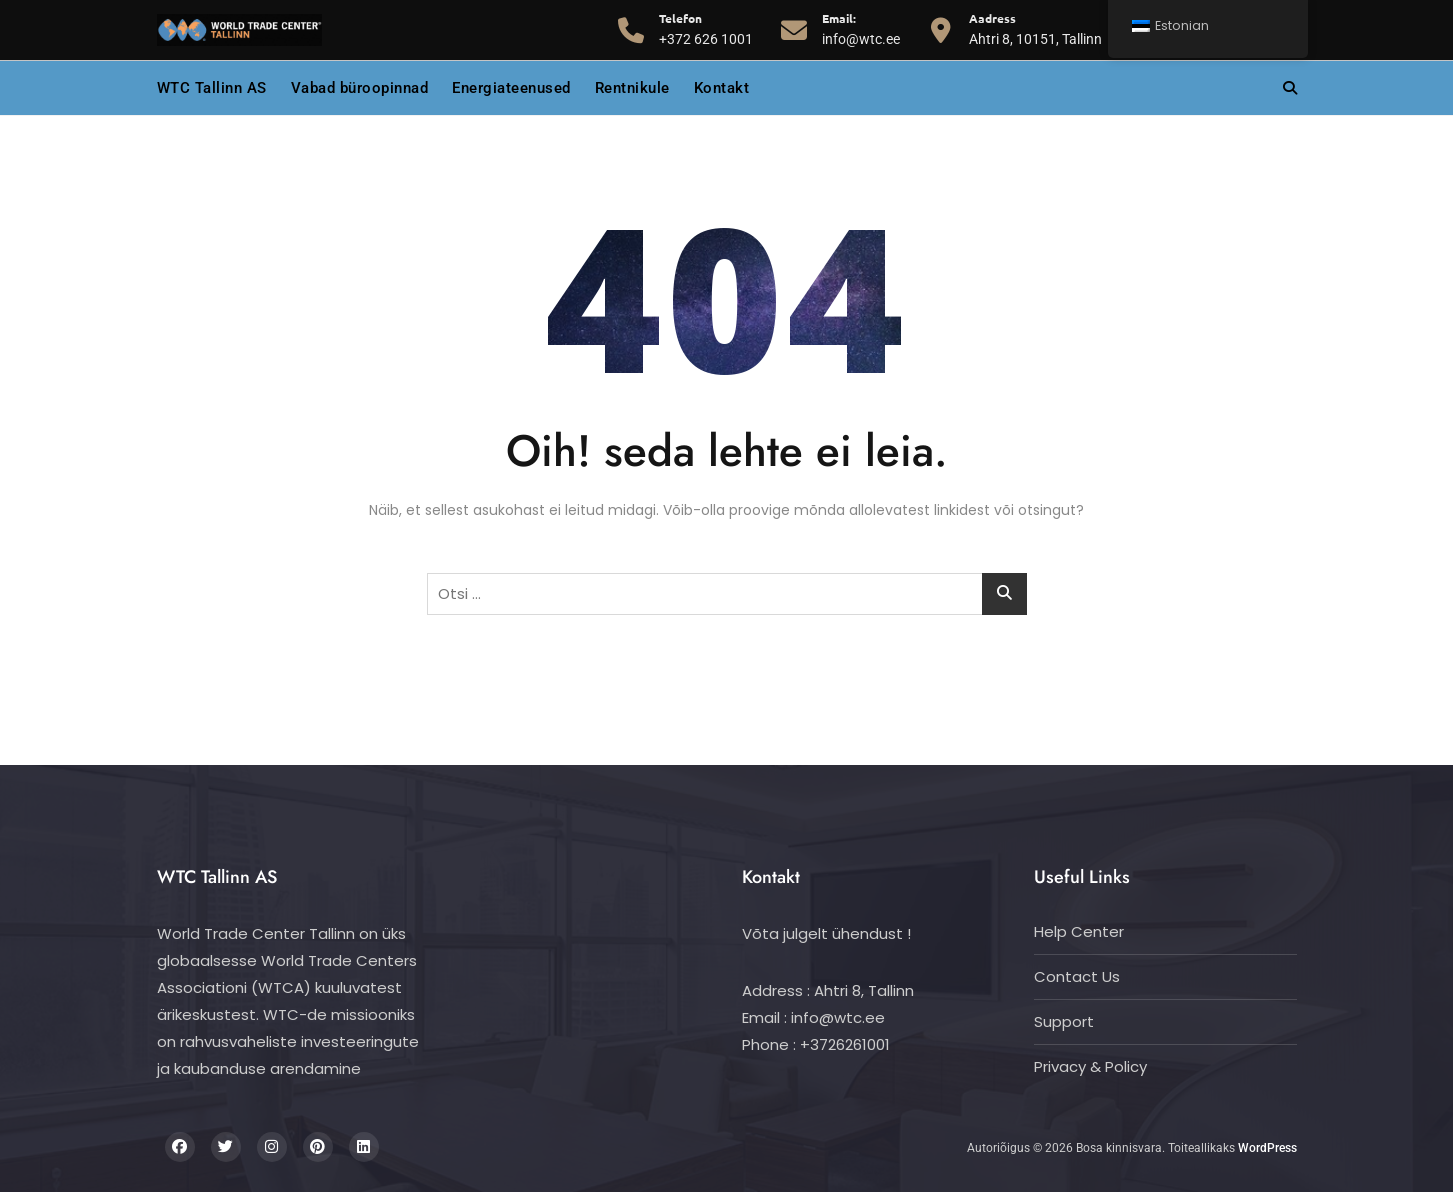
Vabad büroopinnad (360, 88)
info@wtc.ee (861, 28)
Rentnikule (632, 88)
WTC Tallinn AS (212, 88)
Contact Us (1077, 976)
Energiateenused (511, 88)
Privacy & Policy (1090, 1066)
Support (1064, 1021)
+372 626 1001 (706, 28)
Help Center (1079, 931)
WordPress (1267, 1148)
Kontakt (722, 88)
